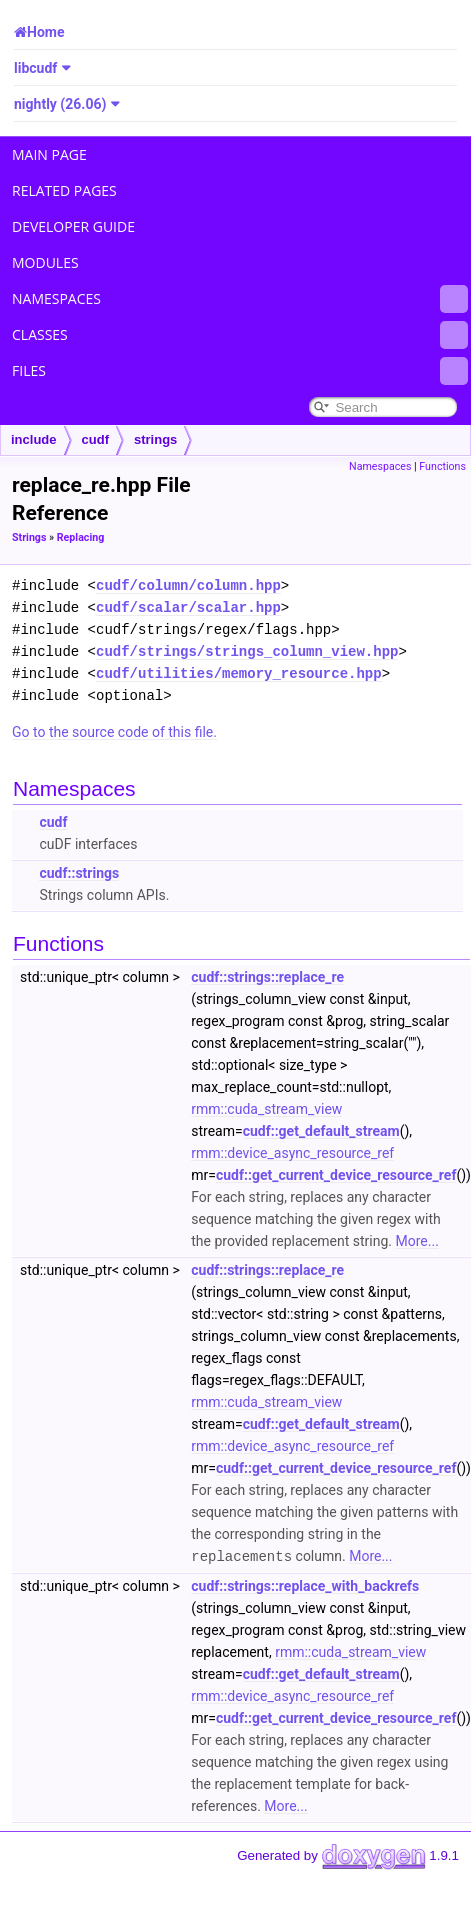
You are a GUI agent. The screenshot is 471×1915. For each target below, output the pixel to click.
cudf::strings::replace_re (267, 977)
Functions (442, 466)
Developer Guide (73, 226)
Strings (29, 537)
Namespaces (240, 299)
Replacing (81, 537)
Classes (240, 335)
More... (417, 1241)
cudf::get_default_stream (321, 1131)
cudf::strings (79, 873)
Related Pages (64, 190)
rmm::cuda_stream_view (266, 1109)
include (34, 439)
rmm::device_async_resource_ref (292, 1153)
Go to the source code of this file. (114, 732)
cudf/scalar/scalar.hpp (188, 607)
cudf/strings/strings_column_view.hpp (247, 651)
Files (240, 371)
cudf (95, 439)
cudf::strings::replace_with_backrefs (305, 1585)
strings (155, 439)
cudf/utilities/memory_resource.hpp (239, 673)
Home (45, 32)
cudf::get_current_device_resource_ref (336, 1175)
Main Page (49, 154)
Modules (45, 262)
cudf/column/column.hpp (188, 585)
